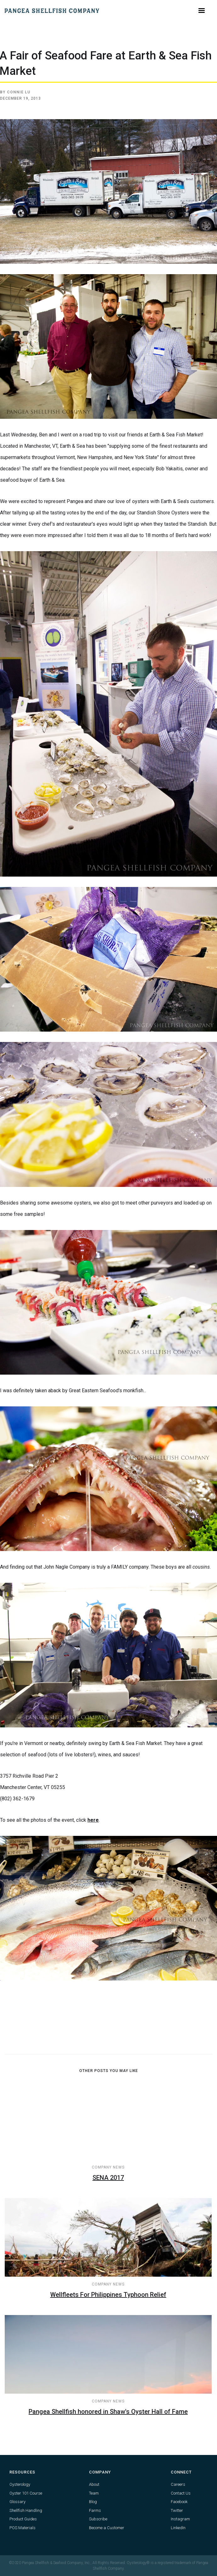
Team (94, 2493)
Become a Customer (106, 2527)
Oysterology (19, 2484)
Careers (178, 2484)
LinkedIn (178, 2527)
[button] (201, 10)
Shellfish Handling (25, 2510)
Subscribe (98, 2519)
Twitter (177, 2510)
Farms (95, 2510)
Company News (108, 2167)
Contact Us (181, 2493)
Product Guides (23, 2519)
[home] (52, 10)
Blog (93, 2501)
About (94, 2484)
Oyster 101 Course (25, 2493)
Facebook (179, 2501)
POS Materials (22, 2527)
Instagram (180, 2519)
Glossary (17, 2501)
